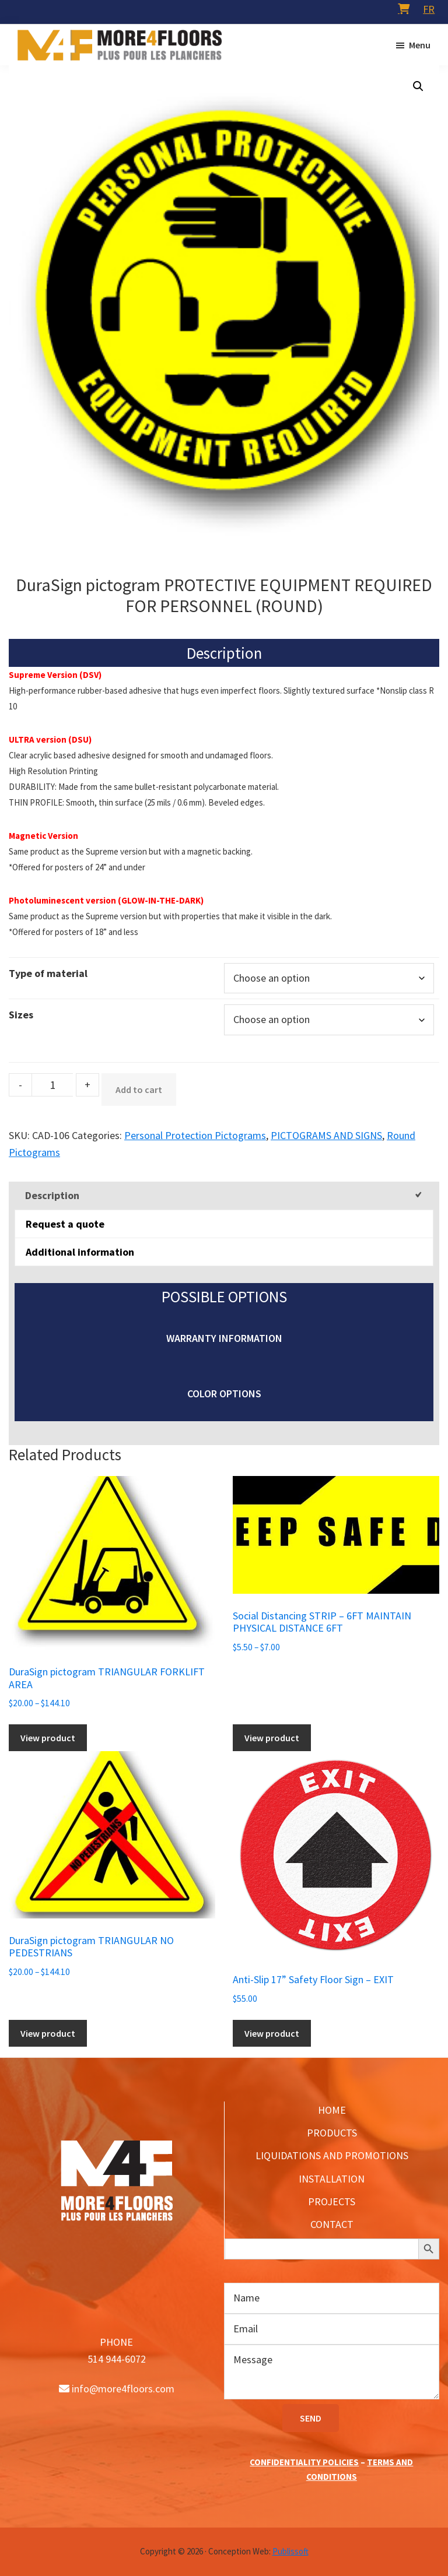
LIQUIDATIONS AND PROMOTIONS (332, 2155)
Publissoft (290, 2551)
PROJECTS (331, 2201)
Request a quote (65, 1224)
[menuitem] (429, 9)
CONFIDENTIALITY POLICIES (304, 2462)
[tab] (224, 1195)
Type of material (48, 973)
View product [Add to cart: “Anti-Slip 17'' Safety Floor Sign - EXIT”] (271, 2033)
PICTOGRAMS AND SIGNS (326, 1135)
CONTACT (332, 2224)
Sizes (21, 1014)
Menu (419, 45)
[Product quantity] (52, 1085)
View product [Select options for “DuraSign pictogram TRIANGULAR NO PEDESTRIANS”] (47, 2033)
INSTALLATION (332, 2178)
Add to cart (139, 1089)
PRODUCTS (332, 2132)
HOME (332, 2110)
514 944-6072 (117, 2359)
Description (52, 1195)
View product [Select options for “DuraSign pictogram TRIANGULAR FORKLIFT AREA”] (47, 1738)
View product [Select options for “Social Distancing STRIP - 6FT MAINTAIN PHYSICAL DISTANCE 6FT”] (271, 1738)
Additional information (80, 1252)
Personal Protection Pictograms (195, 1135)
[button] (418, 86)
